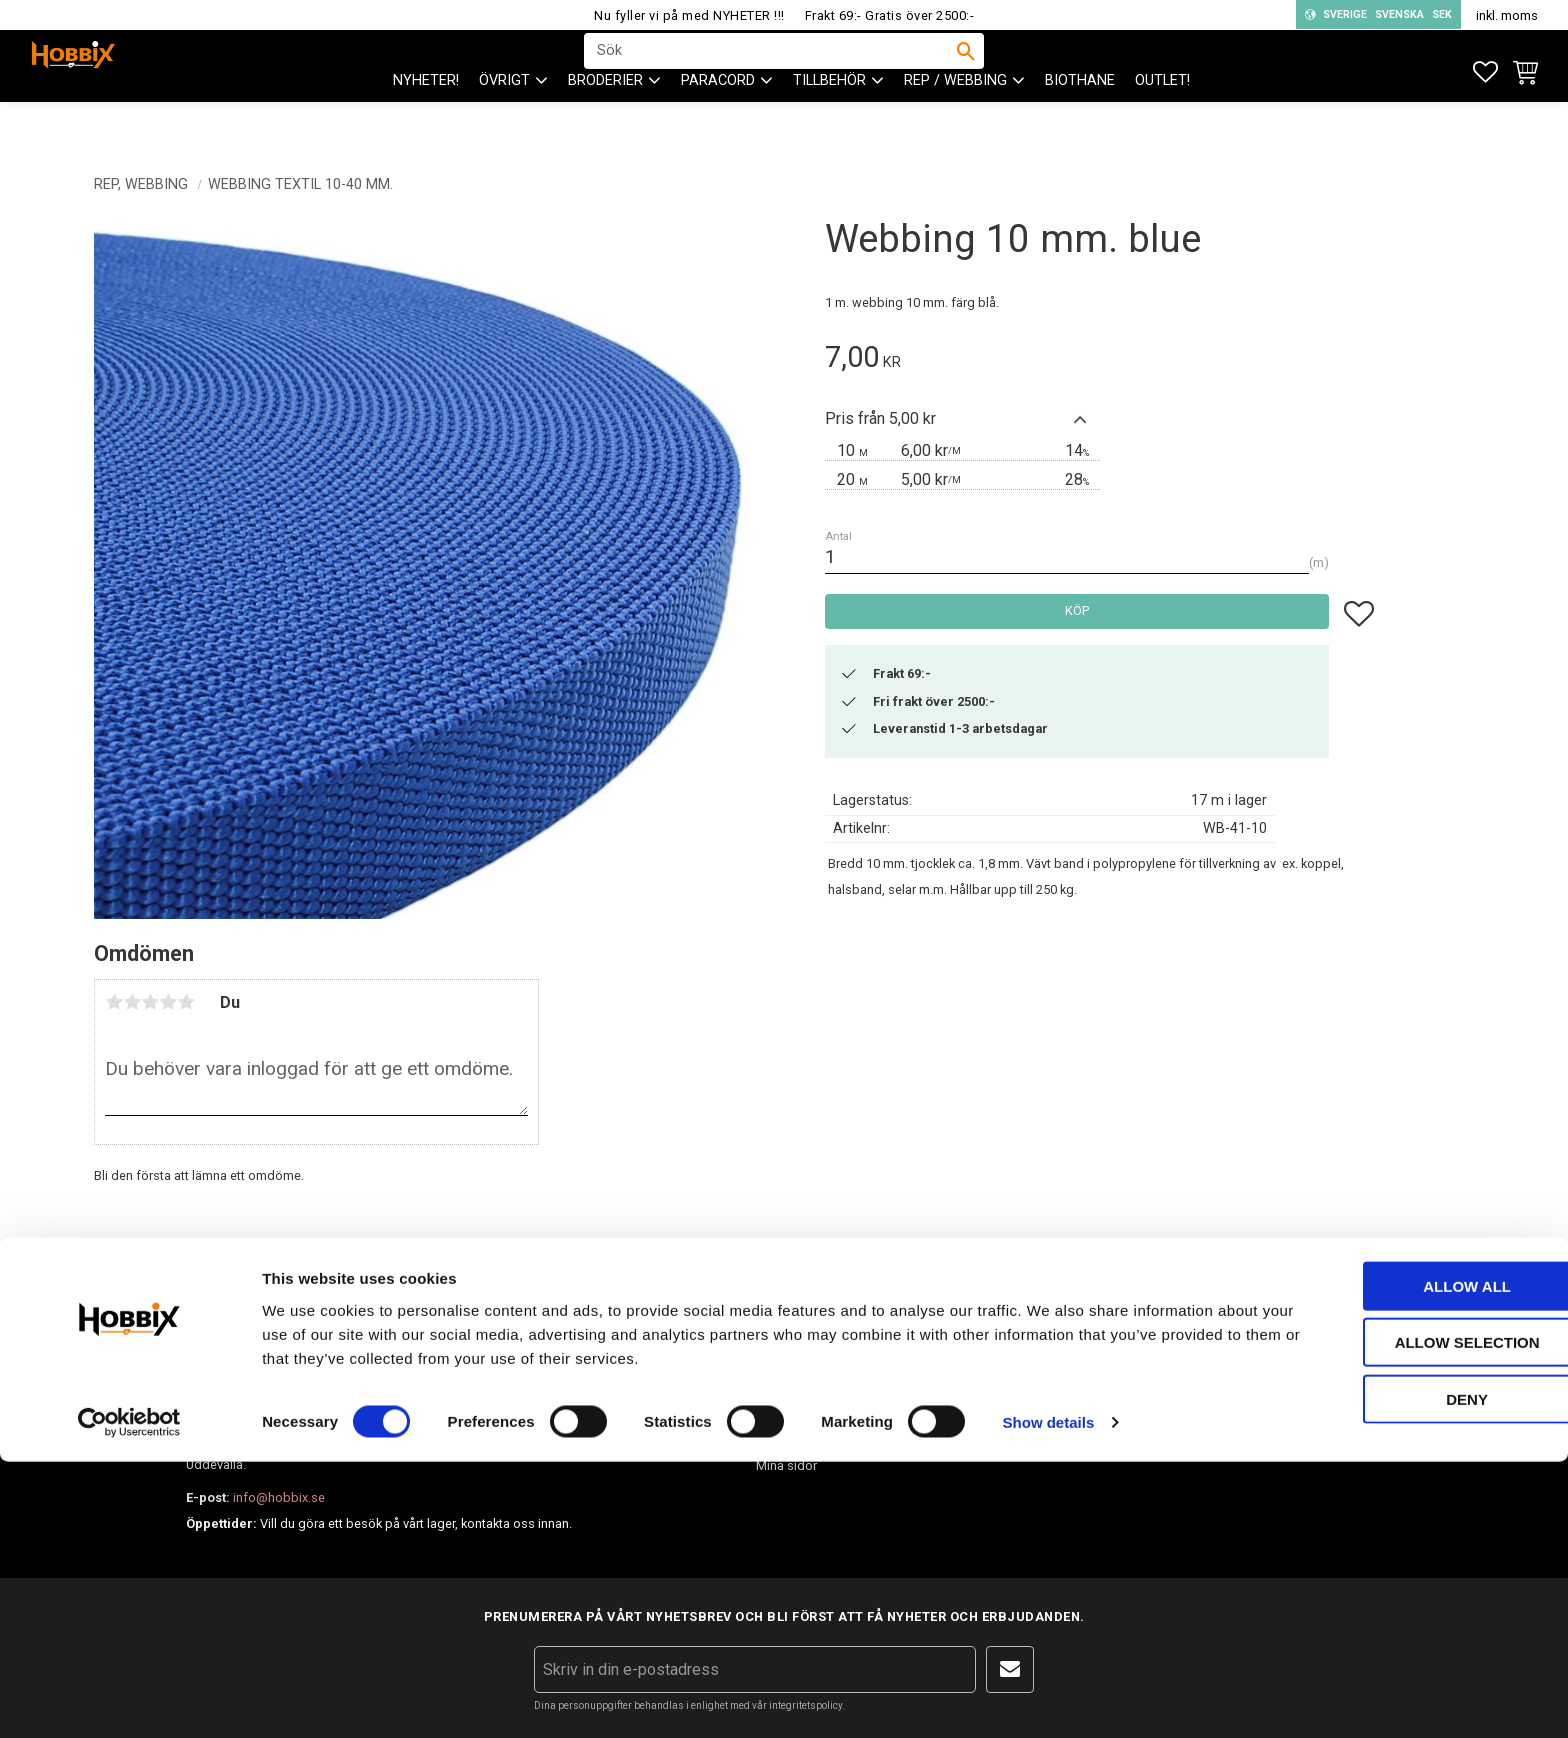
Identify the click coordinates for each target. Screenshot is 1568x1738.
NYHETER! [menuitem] (426, 120)
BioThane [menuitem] (1080, 120)
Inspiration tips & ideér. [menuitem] (1072, 1395)
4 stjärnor (168, 1002)
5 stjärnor (186, 1002)
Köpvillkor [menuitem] (784, 1395)
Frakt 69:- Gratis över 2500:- (890, 15)
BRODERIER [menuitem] (605, 120)
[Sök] (966, 71)
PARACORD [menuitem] (718, 120)
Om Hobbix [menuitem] (1038, 1325)
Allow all (1401, 1561)
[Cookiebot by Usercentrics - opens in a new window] (129, 1699)
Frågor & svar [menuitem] (1044, 1360)
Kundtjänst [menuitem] (787, 1325)
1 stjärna (114, 1002)
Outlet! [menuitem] (1162, 120)
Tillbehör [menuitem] (829, 120)
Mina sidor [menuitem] (786, 1465)
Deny (1401, 1674)
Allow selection (1401, 1618)
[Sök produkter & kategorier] (771, 71)
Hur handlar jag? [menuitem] (802, 1360)
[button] (1485, 72)
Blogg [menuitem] (1023, 1430)
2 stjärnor (132, 1002)
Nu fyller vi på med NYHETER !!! (689, 15)
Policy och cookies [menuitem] (810, 1430)
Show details (1049, 1698)
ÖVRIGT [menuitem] (504, 120)
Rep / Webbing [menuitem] (955, 120)
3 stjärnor (150, 1002)
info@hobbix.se (477, 1438)
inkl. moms (1507, 15)
